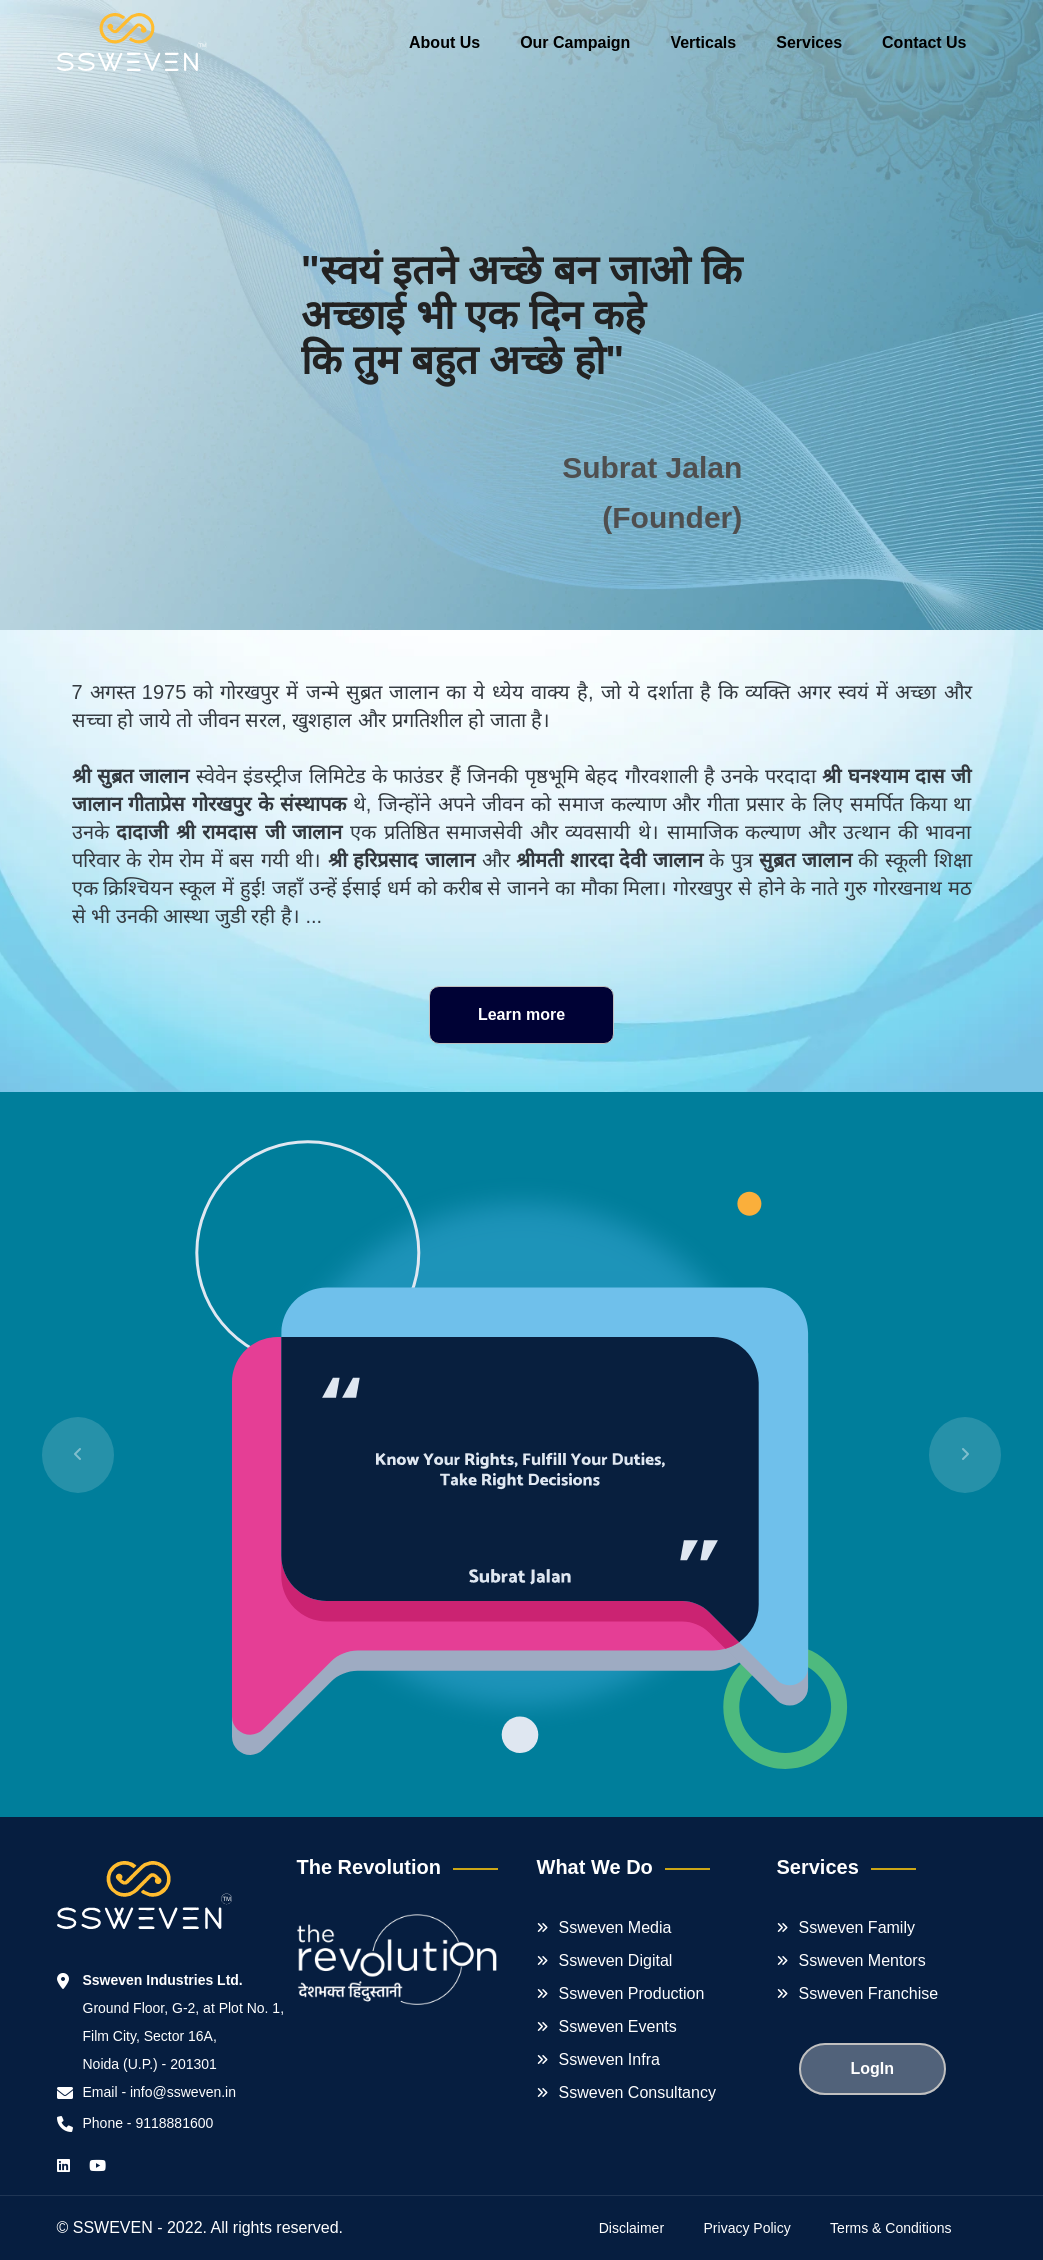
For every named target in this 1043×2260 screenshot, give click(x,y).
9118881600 (174, 2123)
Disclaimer (631, 2228)
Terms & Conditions (890, 2228)
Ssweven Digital (616, 1960)
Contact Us (924, 42)
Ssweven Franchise (869, 1993)
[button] (78, 1454)
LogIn (873, 2068)
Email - (106, 2092)
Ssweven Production (632, 1993)
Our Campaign (575, 42)
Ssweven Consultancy (637, 2092)
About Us (444, 42)
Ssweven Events (618, 2026)
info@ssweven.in (183, 2092)
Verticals (703, 42)
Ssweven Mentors (862, 1960)
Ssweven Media (615, 1927)
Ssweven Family (857, 1927)
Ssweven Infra (609, 2059)
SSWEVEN (113, 2227)
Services (809, 42)
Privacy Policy (747, 2228)
